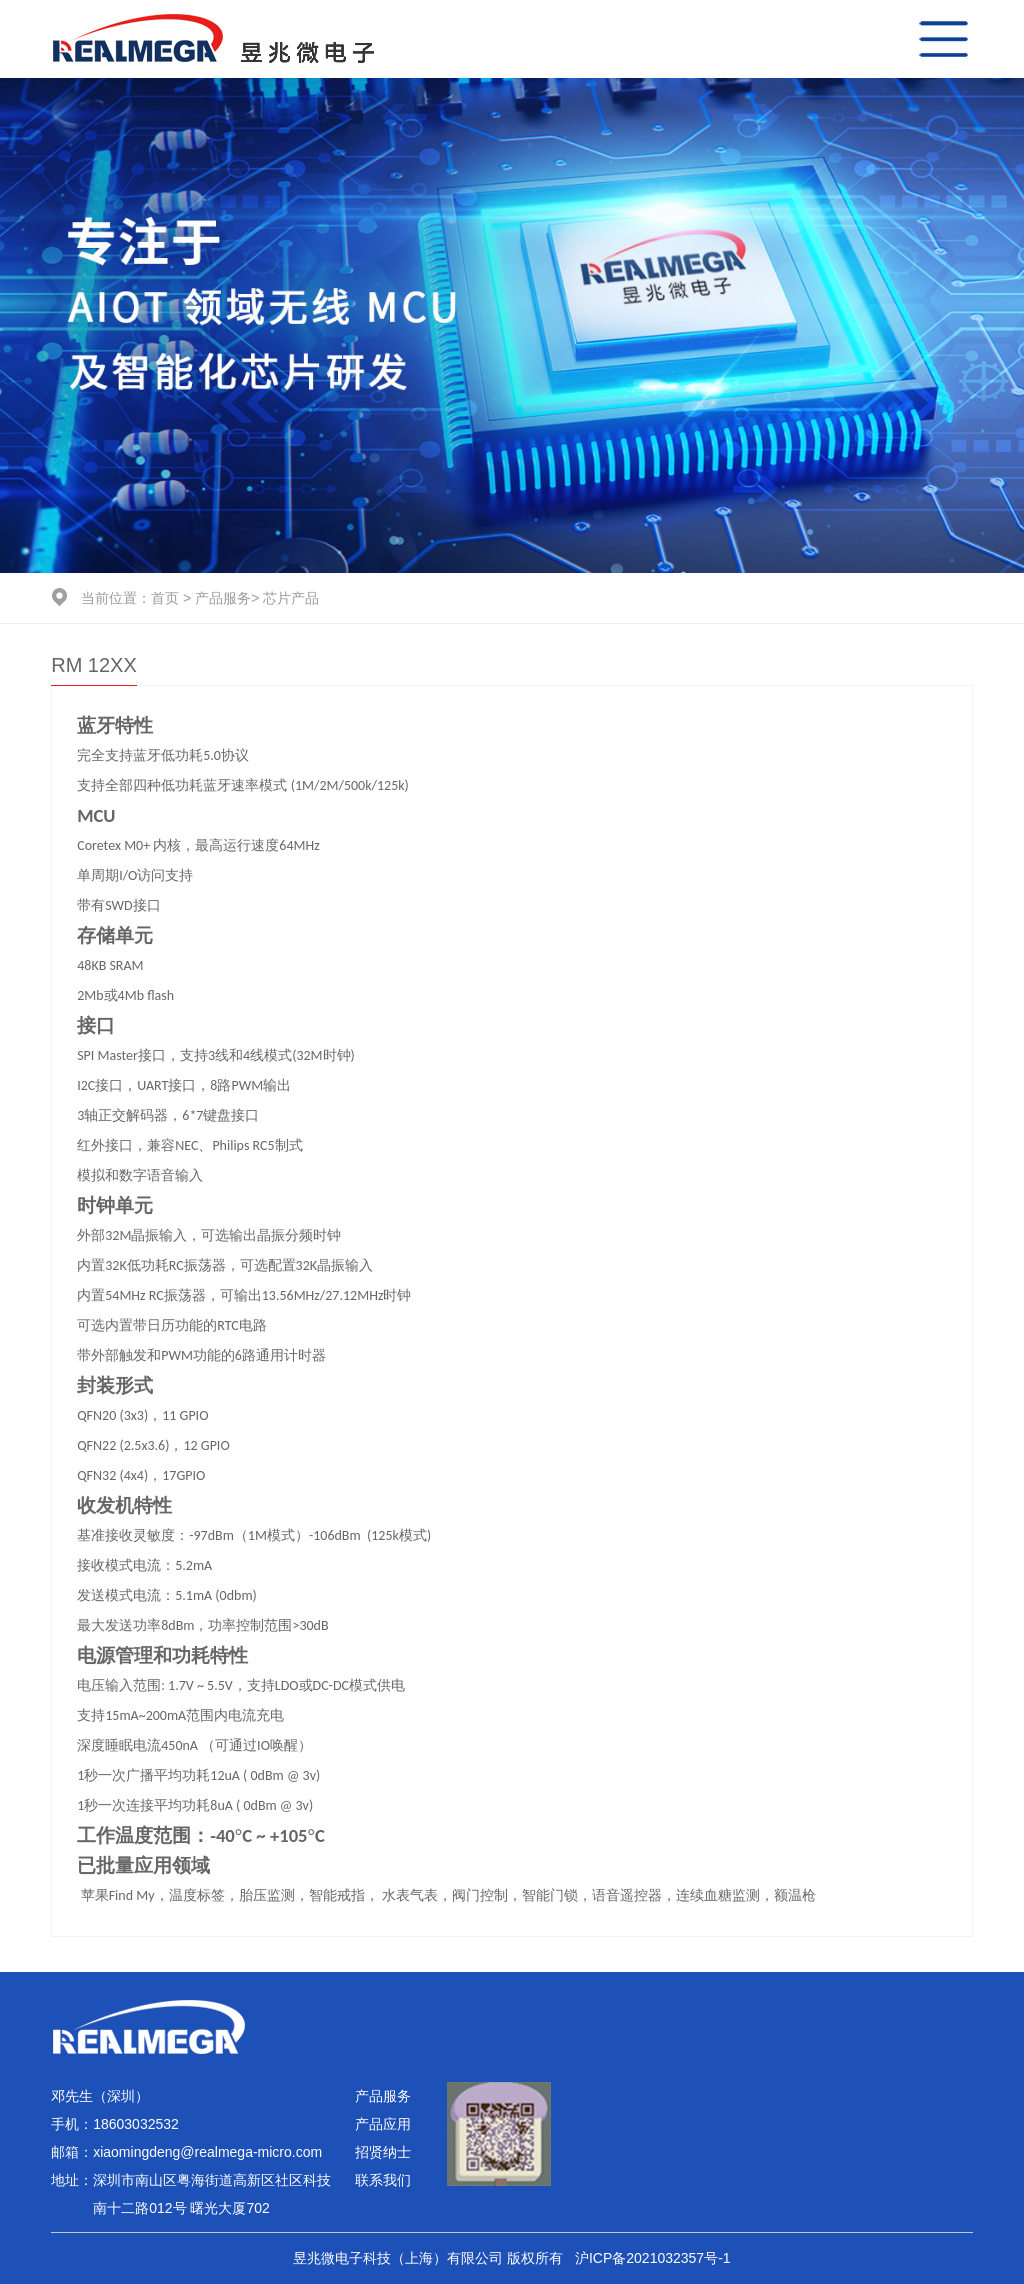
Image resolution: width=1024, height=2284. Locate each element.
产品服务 (223, 598)
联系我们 (383, 2180)
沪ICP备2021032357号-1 (653, 2258)
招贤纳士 (383, 2152)
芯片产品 (291, 598)
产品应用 (383, 2124)
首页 (165, 598)
